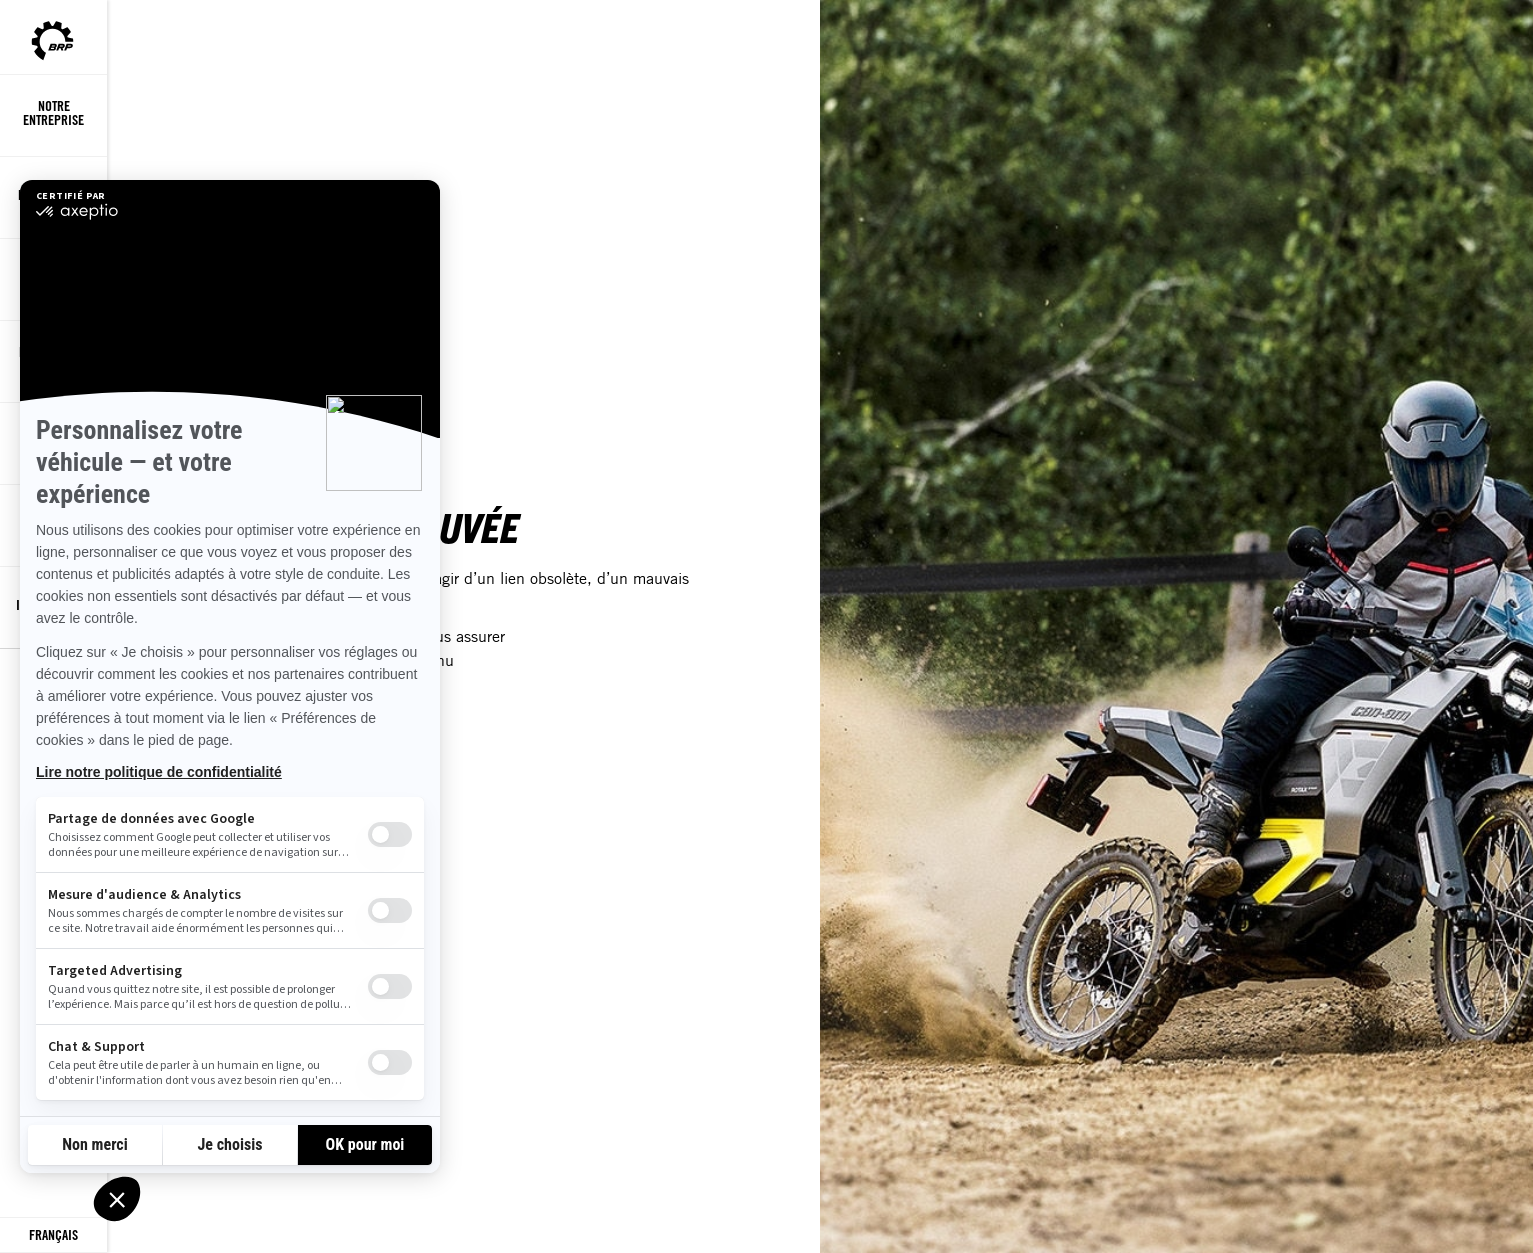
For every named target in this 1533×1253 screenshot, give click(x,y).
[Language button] (53, 1235)
